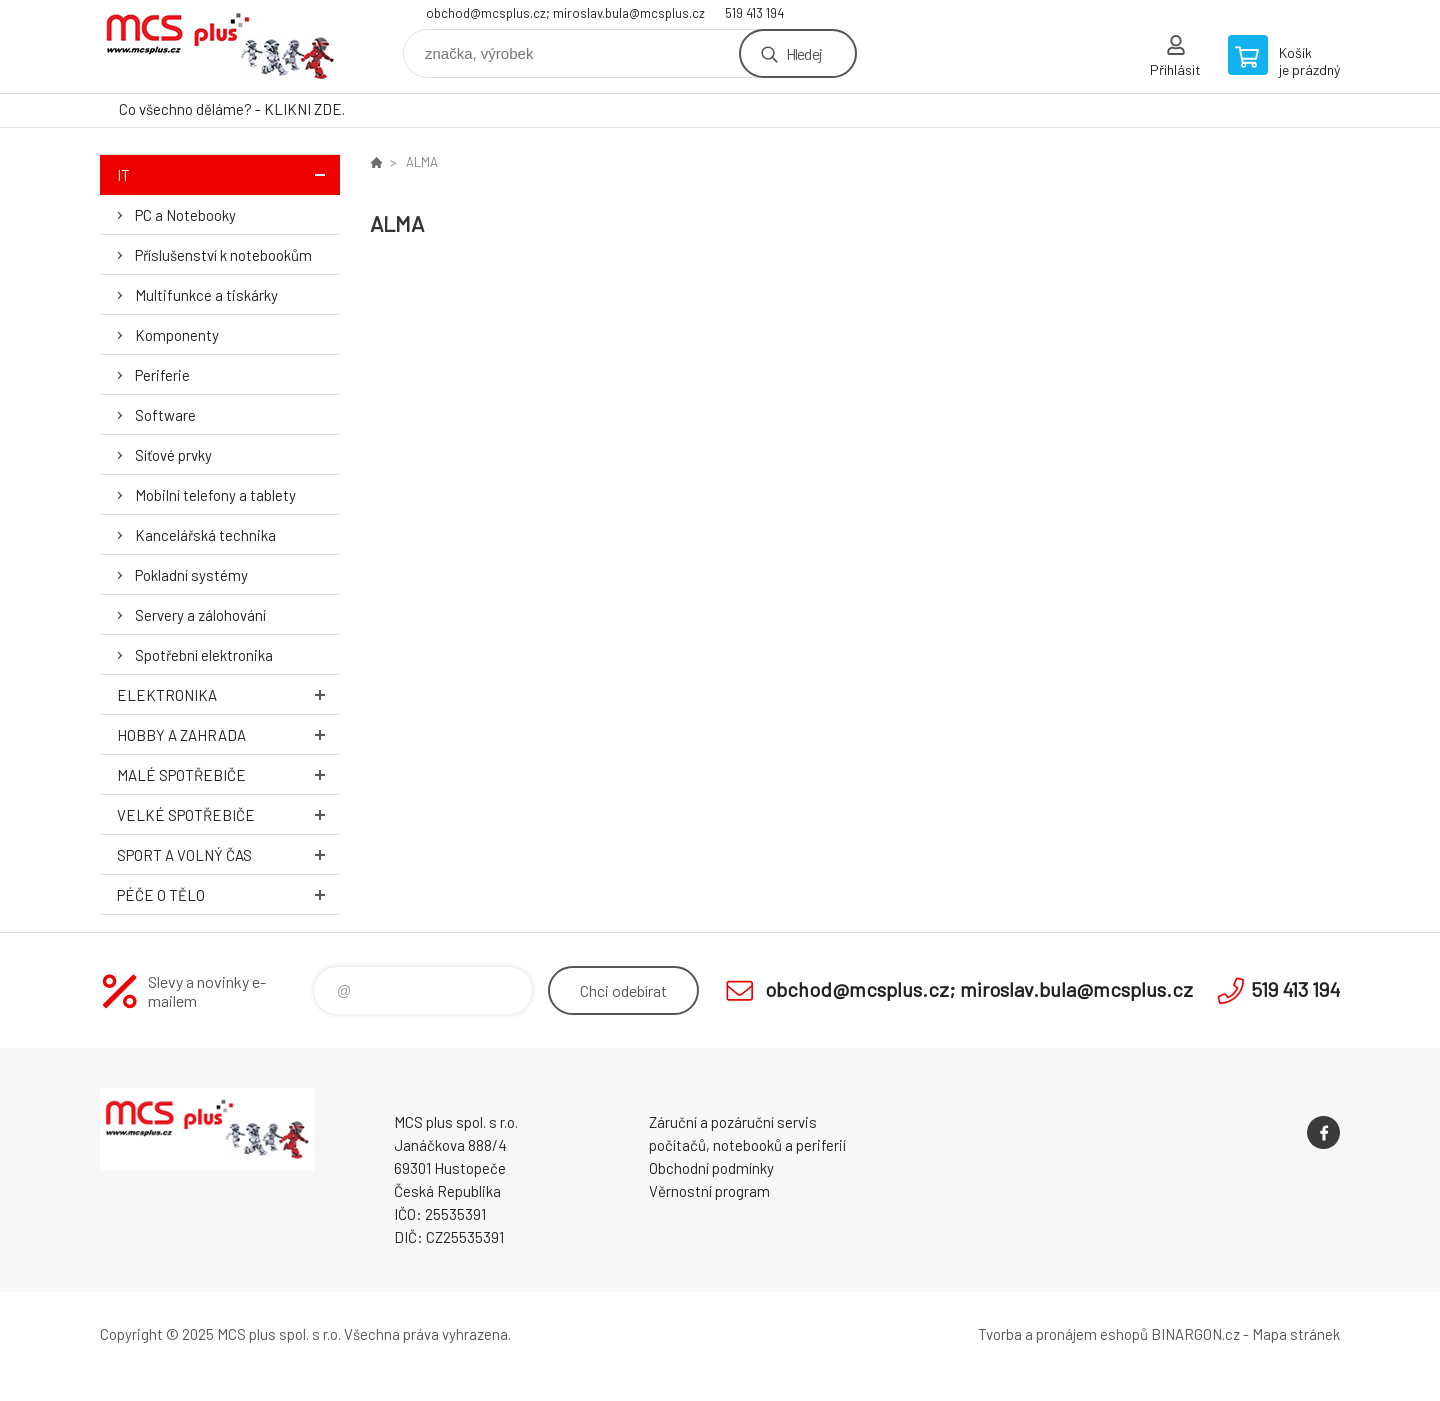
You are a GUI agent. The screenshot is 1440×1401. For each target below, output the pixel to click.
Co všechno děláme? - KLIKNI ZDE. (232, 109)
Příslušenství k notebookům (223, 255)
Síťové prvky (173, 455)
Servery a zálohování (200, 615)
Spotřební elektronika (204, 655)
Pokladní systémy (191, 575)
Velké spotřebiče (228, 814)
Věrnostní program (709, 1191)
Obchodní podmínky (711, 1168)
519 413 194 (754, 13)
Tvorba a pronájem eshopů (1063, 1334)
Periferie (162, 375)
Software (165, 415)
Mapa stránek (1296, 1334)
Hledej (804, 53)
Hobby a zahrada (228, 734)
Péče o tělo (228, 894)
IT (228, 174)
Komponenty (177, 335)
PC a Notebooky (185, 215)
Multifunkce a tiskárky (206, 295)
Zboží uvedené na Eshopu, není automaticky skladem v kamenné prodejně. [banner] (220, 46)
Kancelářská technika (205, 535)
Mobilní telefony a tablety (215, 495)
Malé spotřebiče (228, 774)
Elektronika (228, 694)
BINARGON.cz (1195, 1334)
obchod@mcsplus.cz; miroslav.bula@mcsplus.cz (565, 13)
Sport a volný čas (228, 854)
